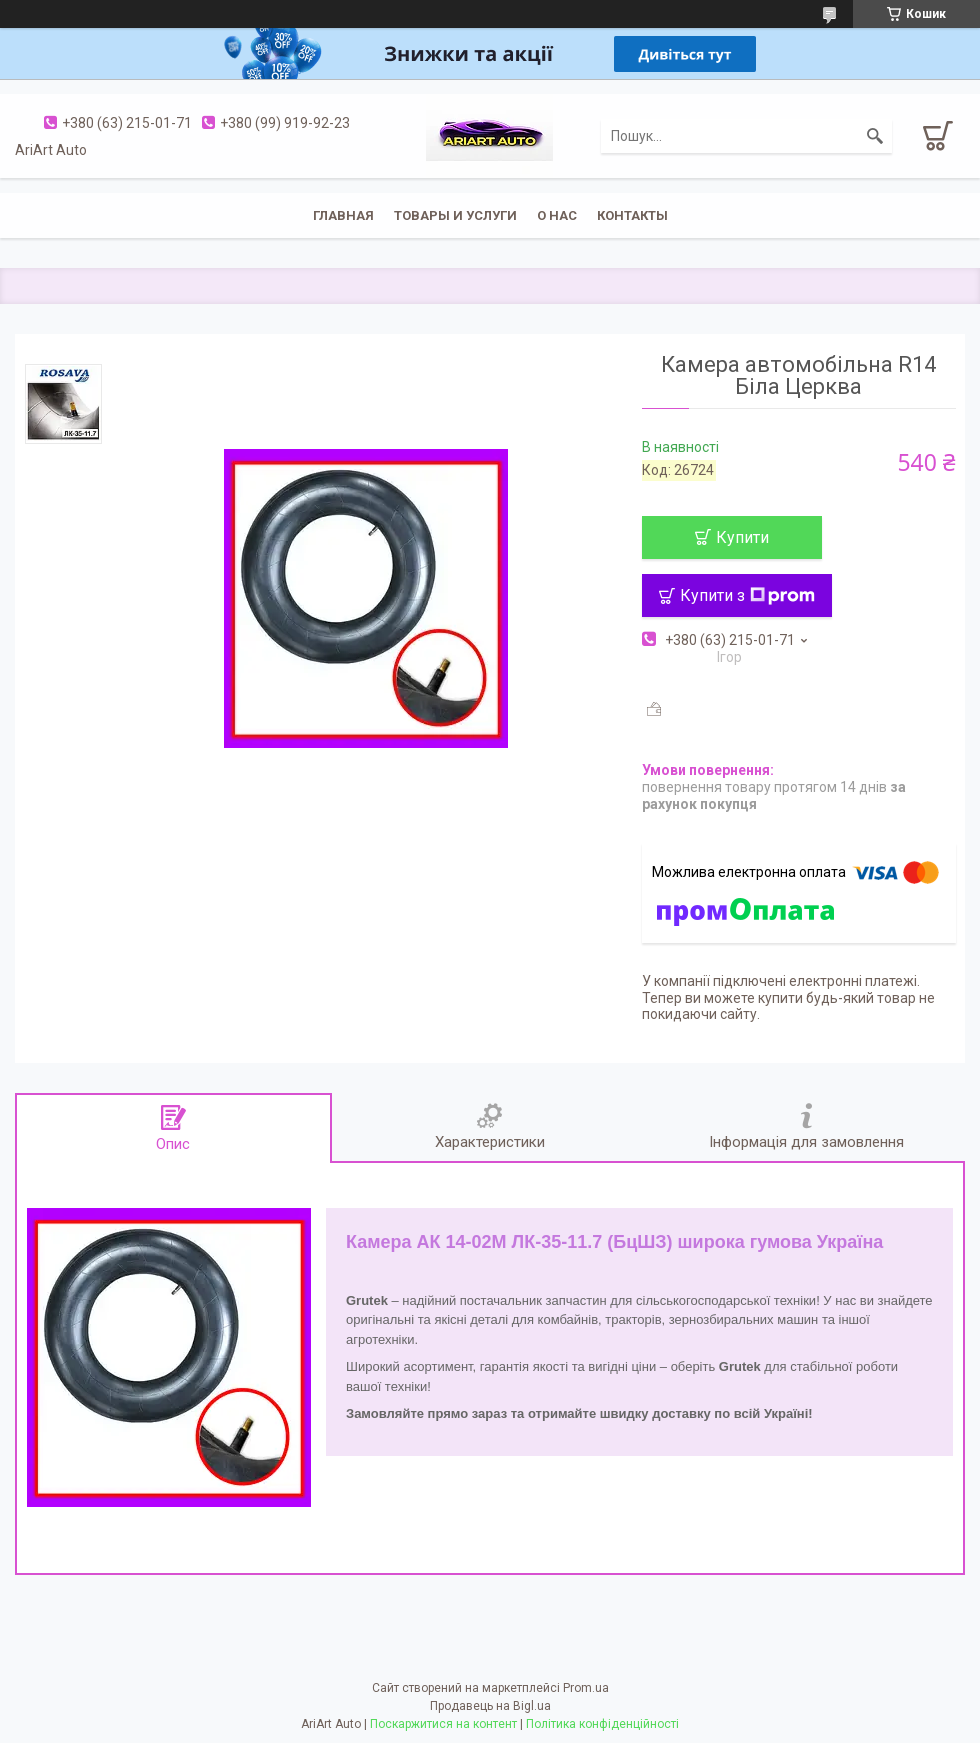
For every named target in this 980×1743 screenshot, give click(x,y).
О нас (557, 215)
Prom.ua (586, 1688)
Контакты (632, 215)
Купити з (747, 595)
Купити (742, 537)
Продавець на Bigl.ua (490, 1706)
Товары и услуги (455, 215)
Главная (343, 215)
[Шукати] (875, 136)
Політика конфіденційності (602, 1724)
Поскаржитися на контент (443, 1724)
